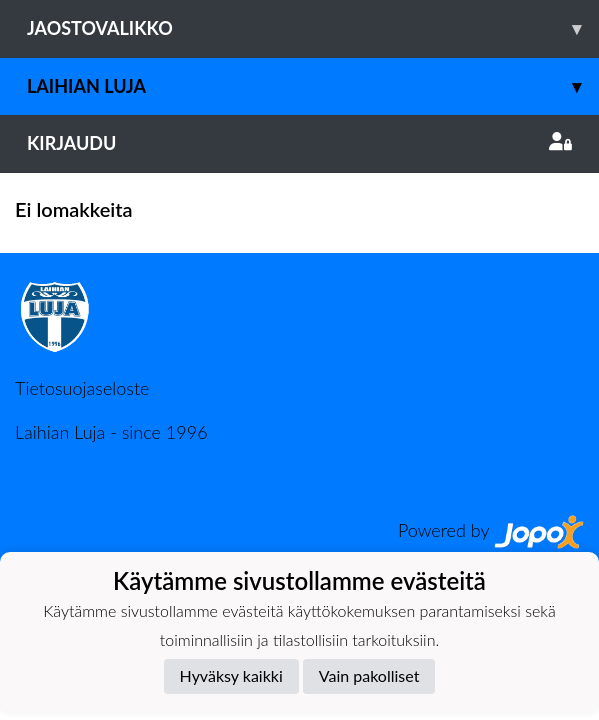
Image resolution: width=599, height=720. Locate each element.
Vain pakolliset (369, 675)
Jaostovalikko (313, 28)
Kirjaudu (299, 143)
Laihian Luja (313, 86)
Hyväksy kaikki (231, 675)
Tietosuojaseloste (82, 388)
